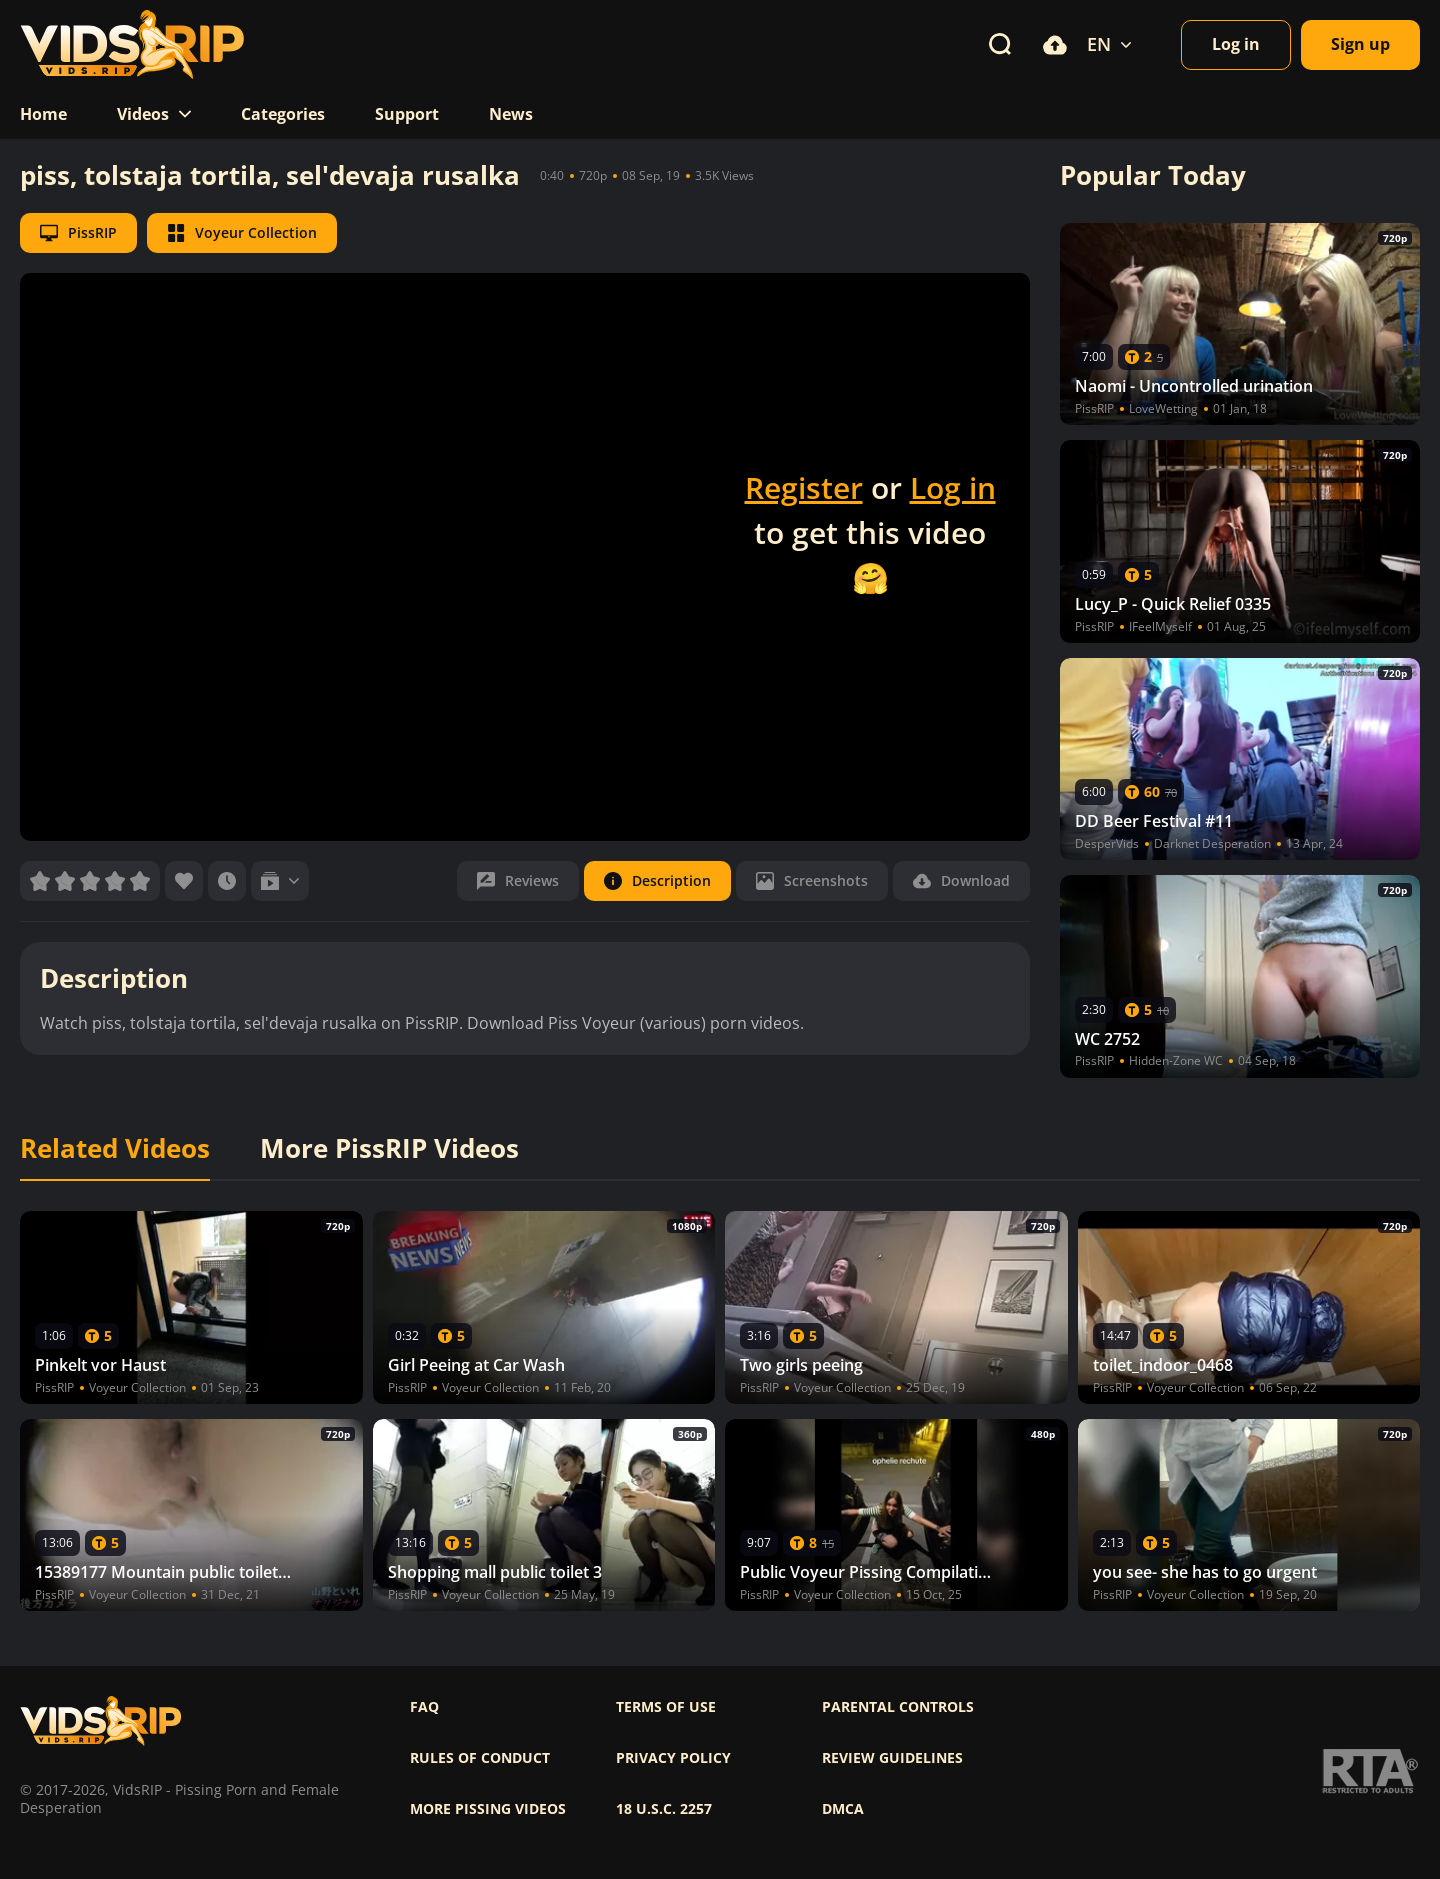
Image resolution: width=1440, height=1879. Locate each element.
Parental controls (898, 1707)
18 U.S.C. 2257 (664, 1809)
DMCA (843, 1809)
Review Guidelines (892, 1758)
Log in (953, 487)
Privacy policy (673, 1758)
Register (804, 487)
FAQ (424, 1707)
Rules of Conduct (480, 1758)
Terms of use (666, 1707)
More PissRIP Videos (389, 1149)
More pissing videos (488, 1809)
